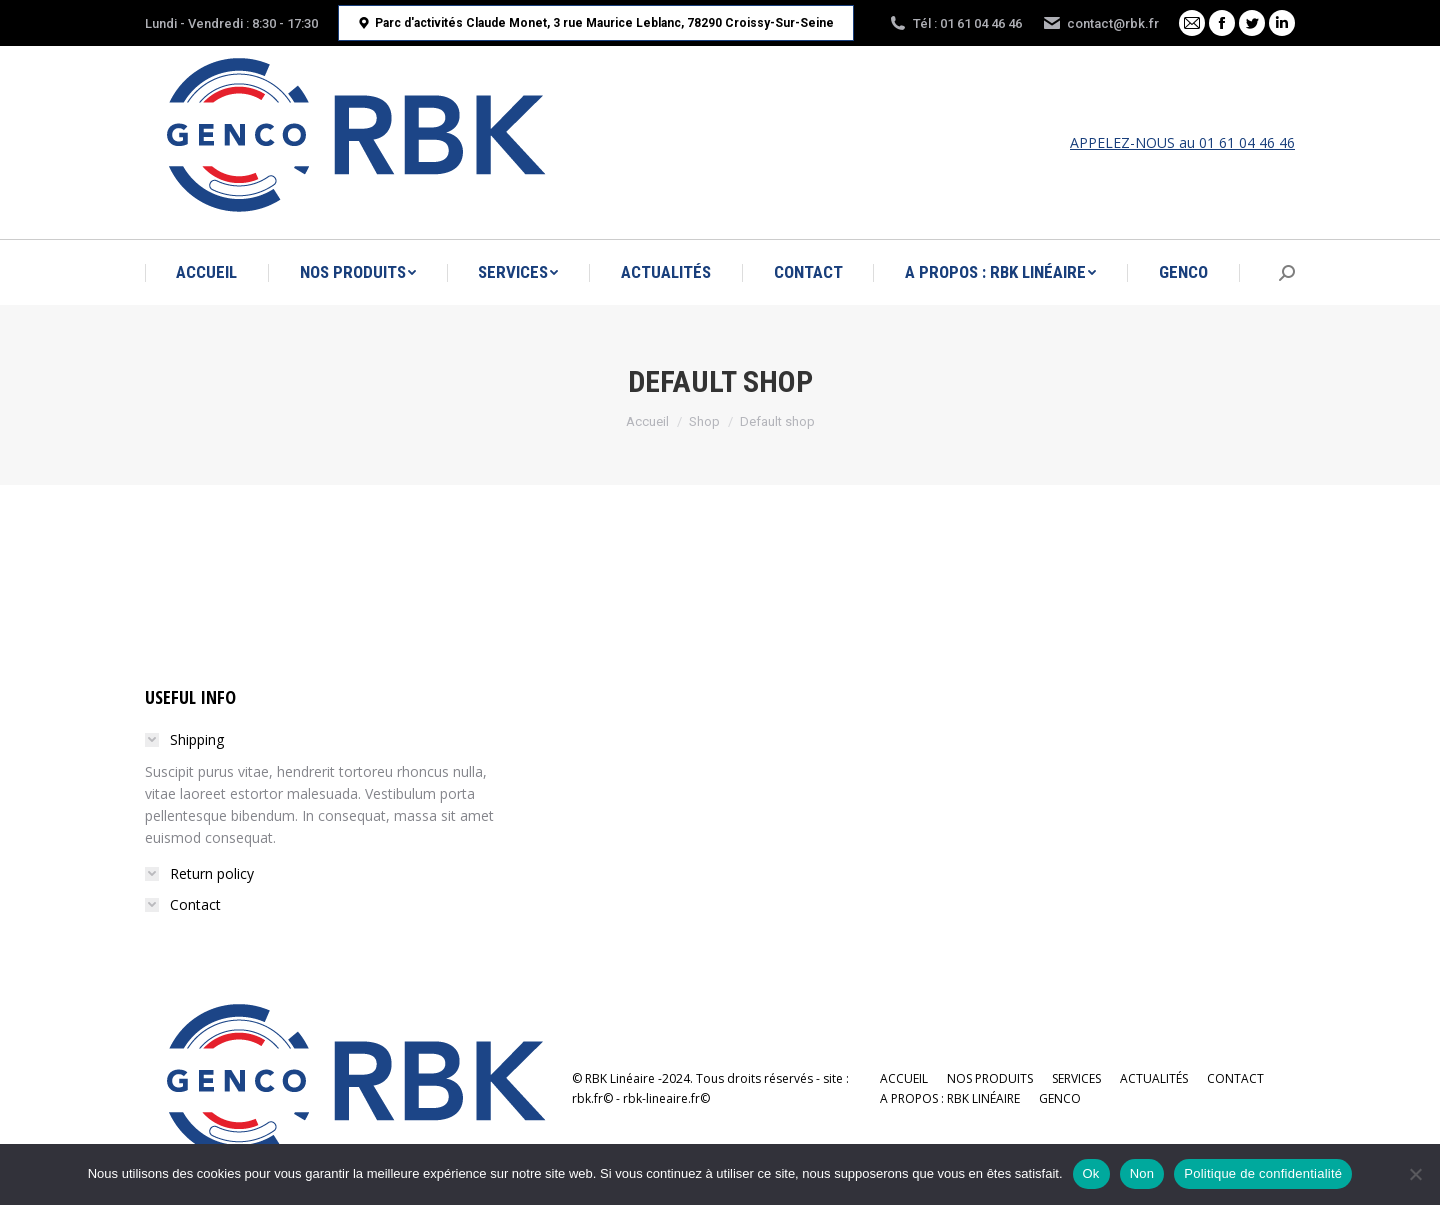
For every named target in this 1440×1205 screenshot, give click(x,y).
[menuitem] (206, 272)
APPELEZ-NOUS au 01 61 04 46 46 (1182, 142)
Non (1142, 1173)
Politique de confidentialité (1263, 1173)
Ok (1091, 1173)
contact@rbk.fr (1100, 23)
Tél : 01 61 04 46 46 (955, 23)
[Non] (1415, 1174)
